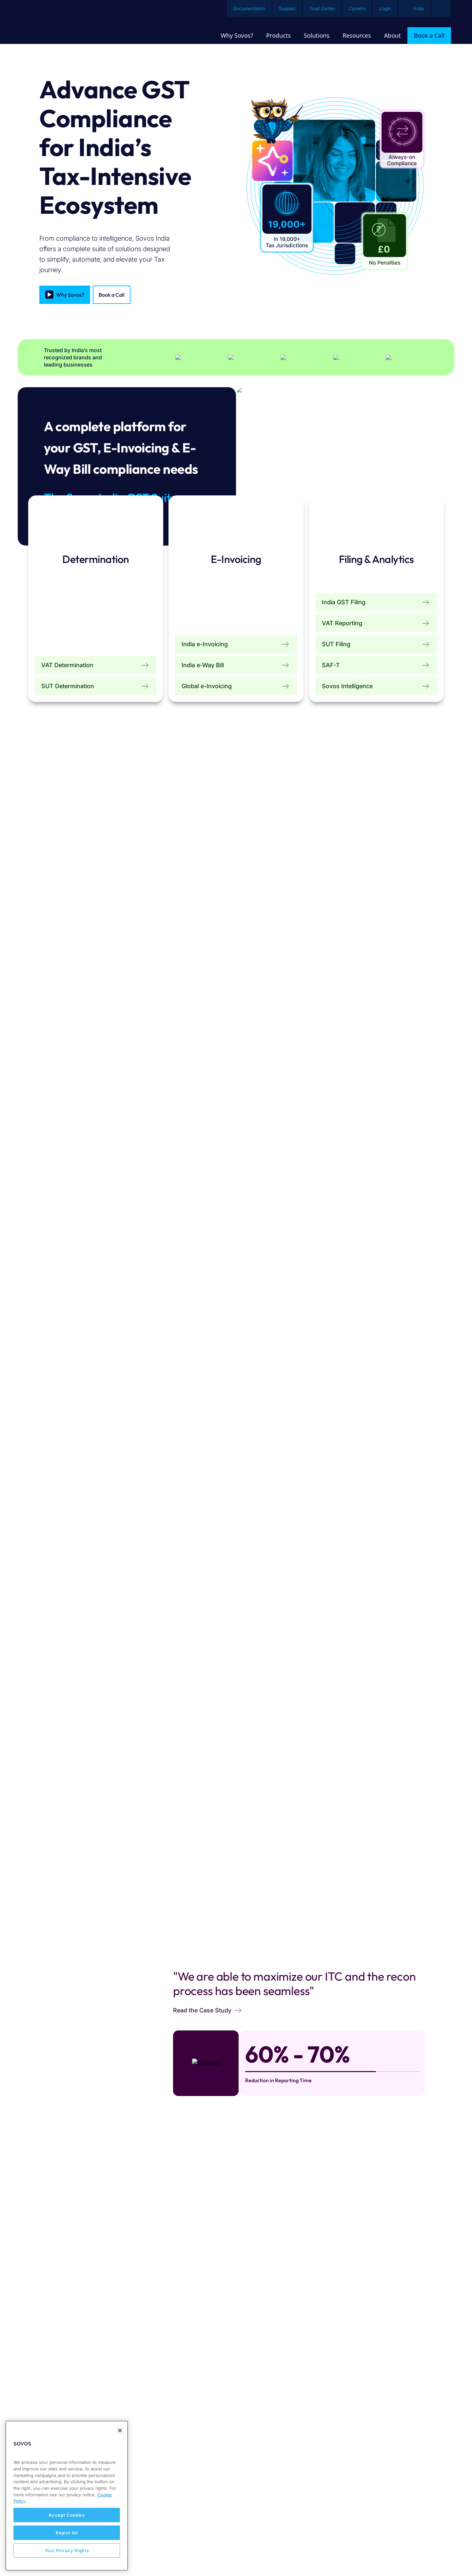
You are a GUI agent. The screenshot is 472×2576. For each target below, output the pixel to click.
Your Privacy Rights (67, 2550)
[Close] (120, 2430)
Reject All (67, 2532)
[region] (66, 2496)
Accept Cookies (67, 2515)
